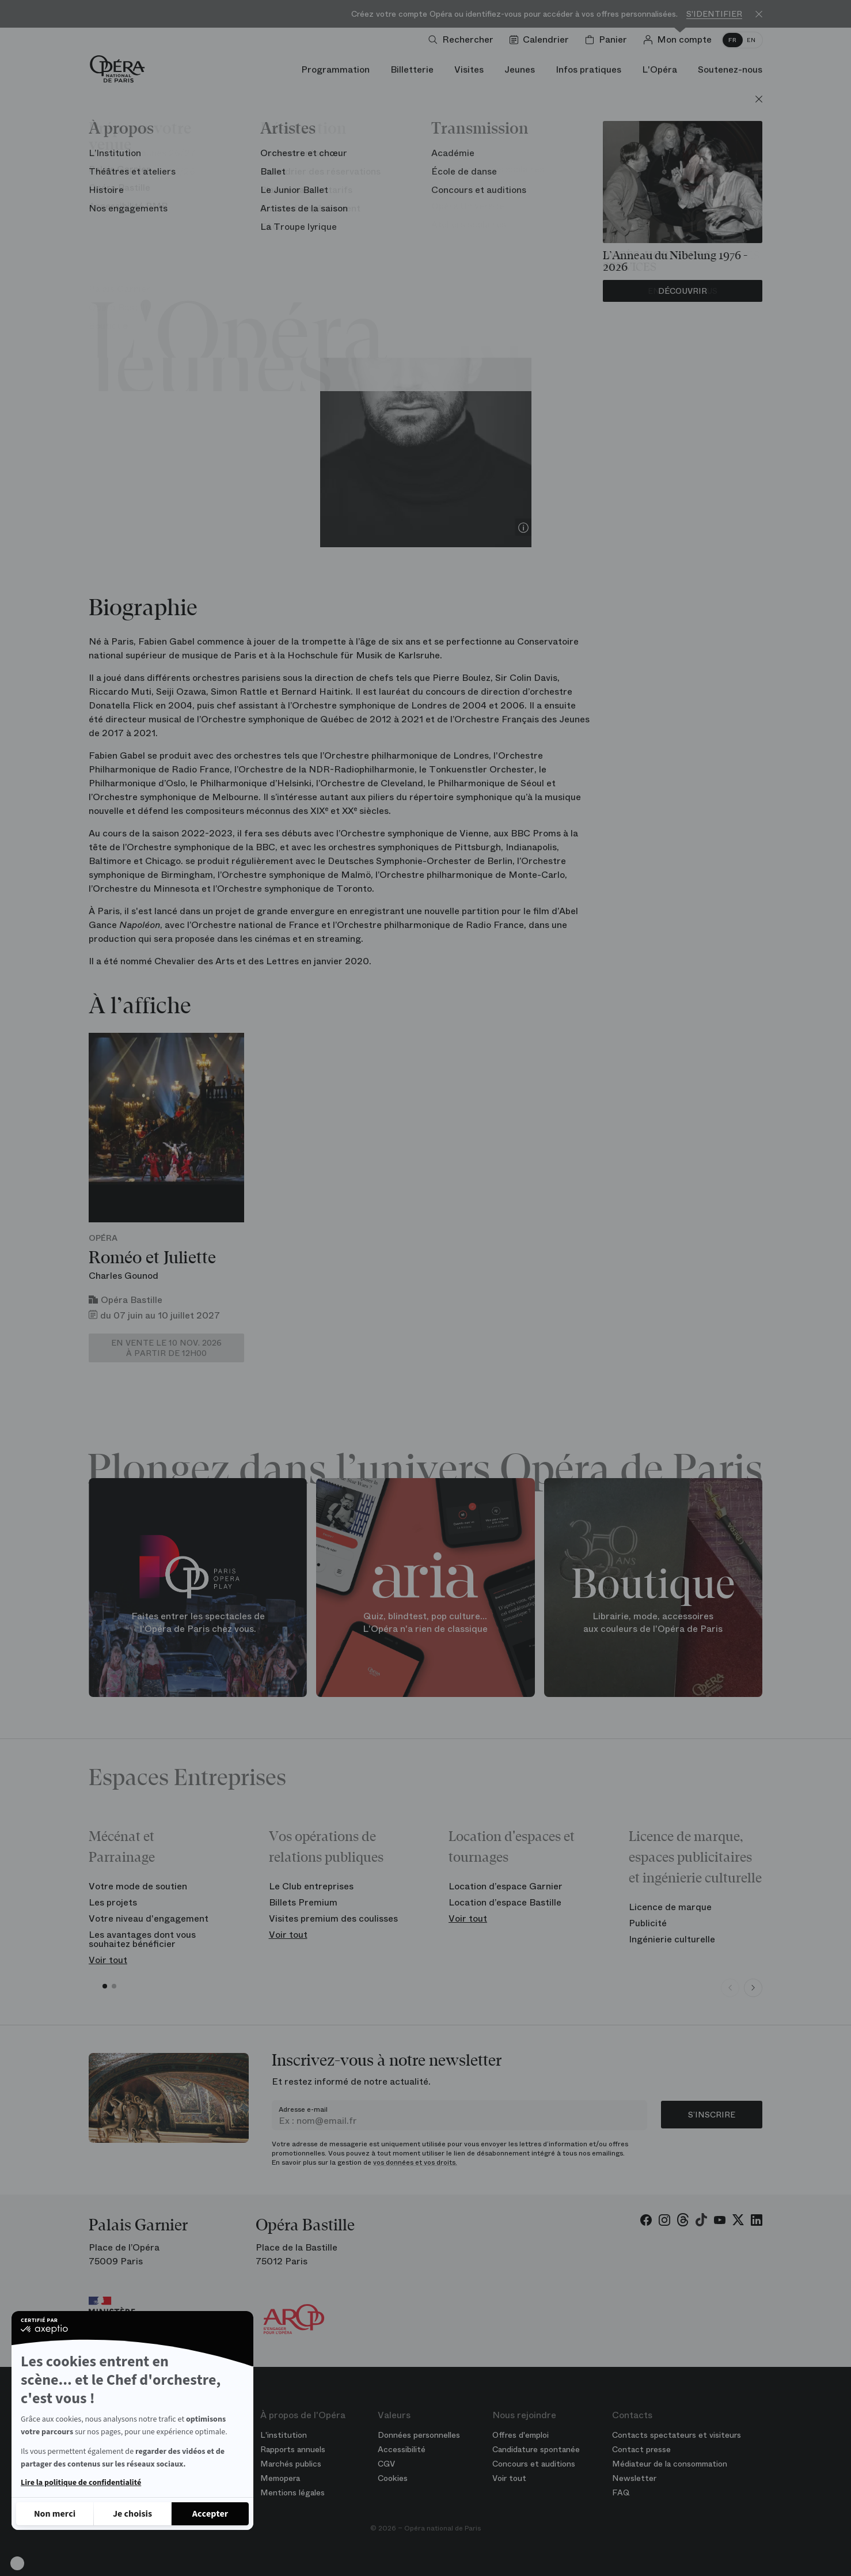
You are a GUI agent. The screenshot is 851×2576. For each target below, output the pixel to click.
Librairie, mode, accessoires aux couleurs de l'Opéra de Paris (653, 1623)
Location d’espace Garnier (506, 1886)
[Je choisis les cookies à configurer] (132, 2513)
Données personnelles (419, 2435)
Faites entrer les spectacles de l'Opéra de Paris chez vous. (198, 1623)
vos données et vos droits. (415, 2162)
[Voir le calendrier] (541, 39)
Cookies (393, 2478)
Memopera (280, 2478)
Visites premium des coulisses (333, 1918)
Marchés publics (290, 2463)
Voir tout (108, 1960)
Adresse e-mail (303, 2109)
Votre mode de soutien (138, 1886)
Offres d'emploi (520, 2435)
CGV (386, 2463)
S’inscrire (711, 2114)
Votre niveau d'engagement (148, 1918)
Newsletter (634, 2478)
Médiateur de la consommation (669, 2463)
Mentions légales (292, 2492)
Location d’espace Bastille (505, 1902)
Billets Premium (303, 1902)
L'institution (283, 2435)
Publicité (648, 1923)
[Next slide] (753, 1988)
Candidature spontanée (536, 2449)
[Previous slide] (730, 1988)
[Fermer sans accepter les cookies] (54, 2513)
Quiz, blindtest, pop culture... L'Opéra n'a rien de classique (425, 1623)
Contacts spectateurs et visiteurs (676, 2435)
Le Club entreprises (311, 1886)
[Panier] (608, 39)
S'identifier (714, 14)
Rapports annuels (292, 2449)
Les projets (113, 1902)
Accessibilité (402, 2449)
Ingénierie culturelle (672, 1939)
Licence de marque (670, 1907)
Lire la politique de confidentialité (81, 2482)
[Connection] (679, 39)
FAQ (621, 2492)
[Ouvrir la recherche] (463, 39)
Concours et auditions (533, 2463)
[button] (17, 2563)
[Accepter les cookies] (210, 2513)
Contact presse (641, 2449)
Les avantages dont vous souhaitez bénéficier (142, 1939)
